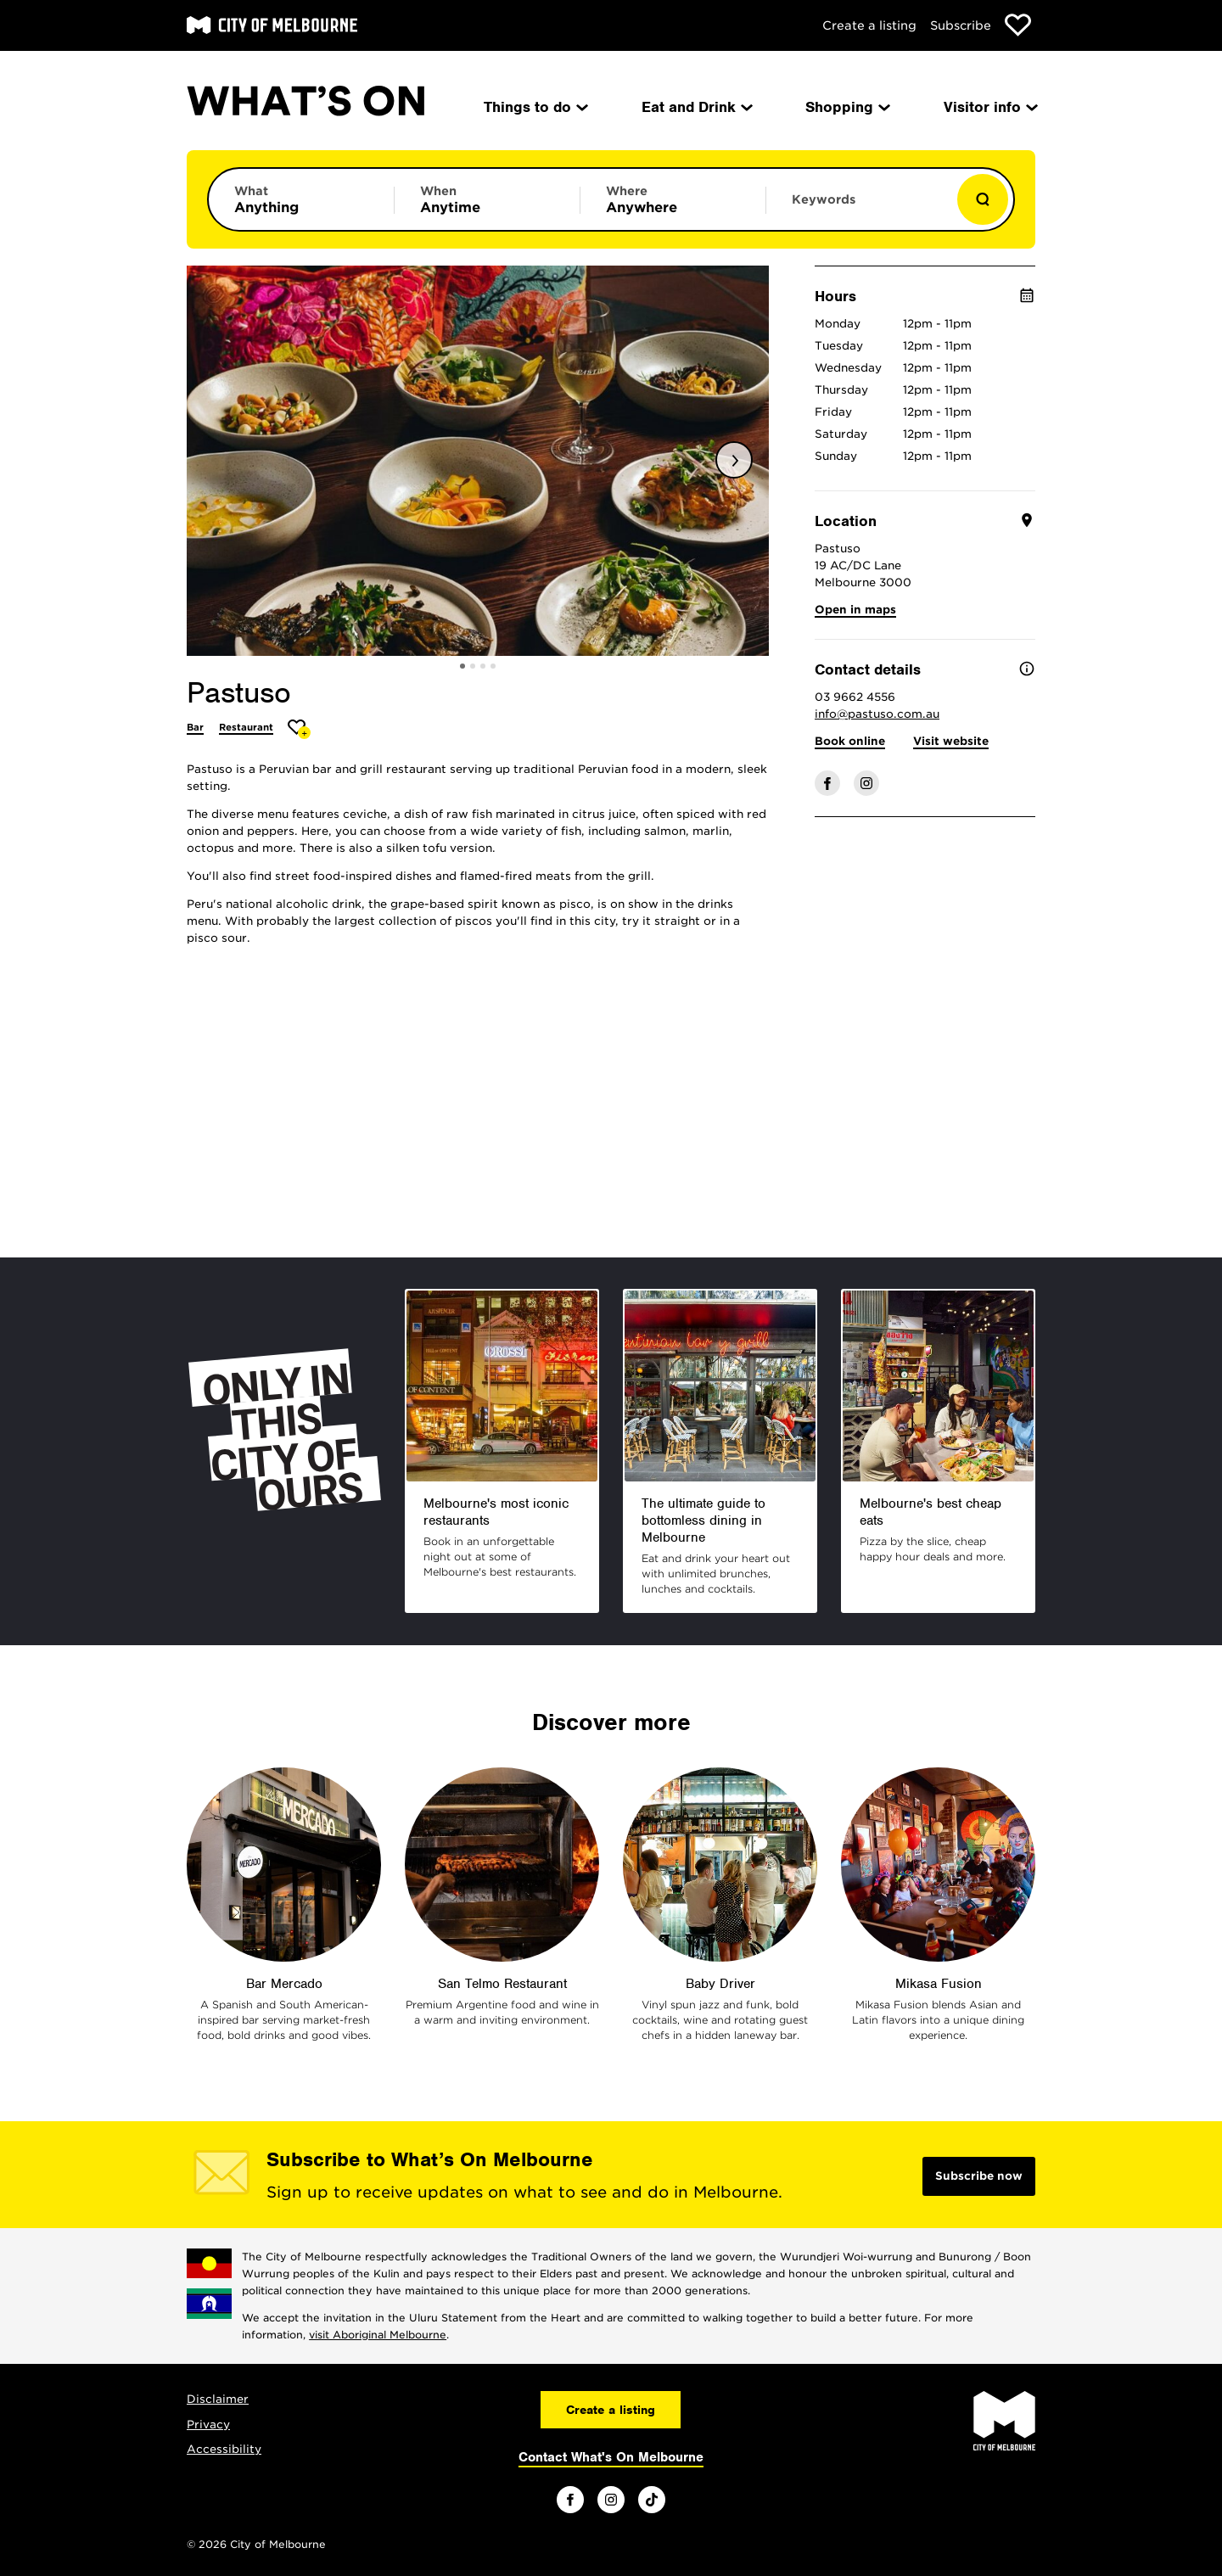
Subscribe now (979, 2176)
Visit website (951, 741)
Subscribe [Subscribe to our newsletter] (960, 25)
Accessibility (224, 2449)
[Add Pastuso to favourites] (299, 729)
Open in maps (855, 609)
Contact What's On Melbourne (611, 2457)
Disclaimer (218, 2399)
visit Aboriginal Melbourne (377, 2334)
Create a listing (869, 25)
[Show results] (982, 199)
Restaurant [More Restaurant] (246, 727)
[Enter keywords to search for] (859, 207)
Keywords (823, 199)
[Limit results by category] (301, 199)
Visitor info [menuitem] (989, 107)
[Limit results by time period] (487, 199)
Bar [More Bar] (195, 727)
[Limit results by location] (673, 199)
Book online (850, 741)
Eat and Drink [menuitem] (696, 107)
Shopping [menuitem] (846, 107)
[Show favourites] (1018, 25)
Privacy (208, 2424)
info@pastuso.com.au (877, 714)
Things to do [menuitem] (535, 107)
